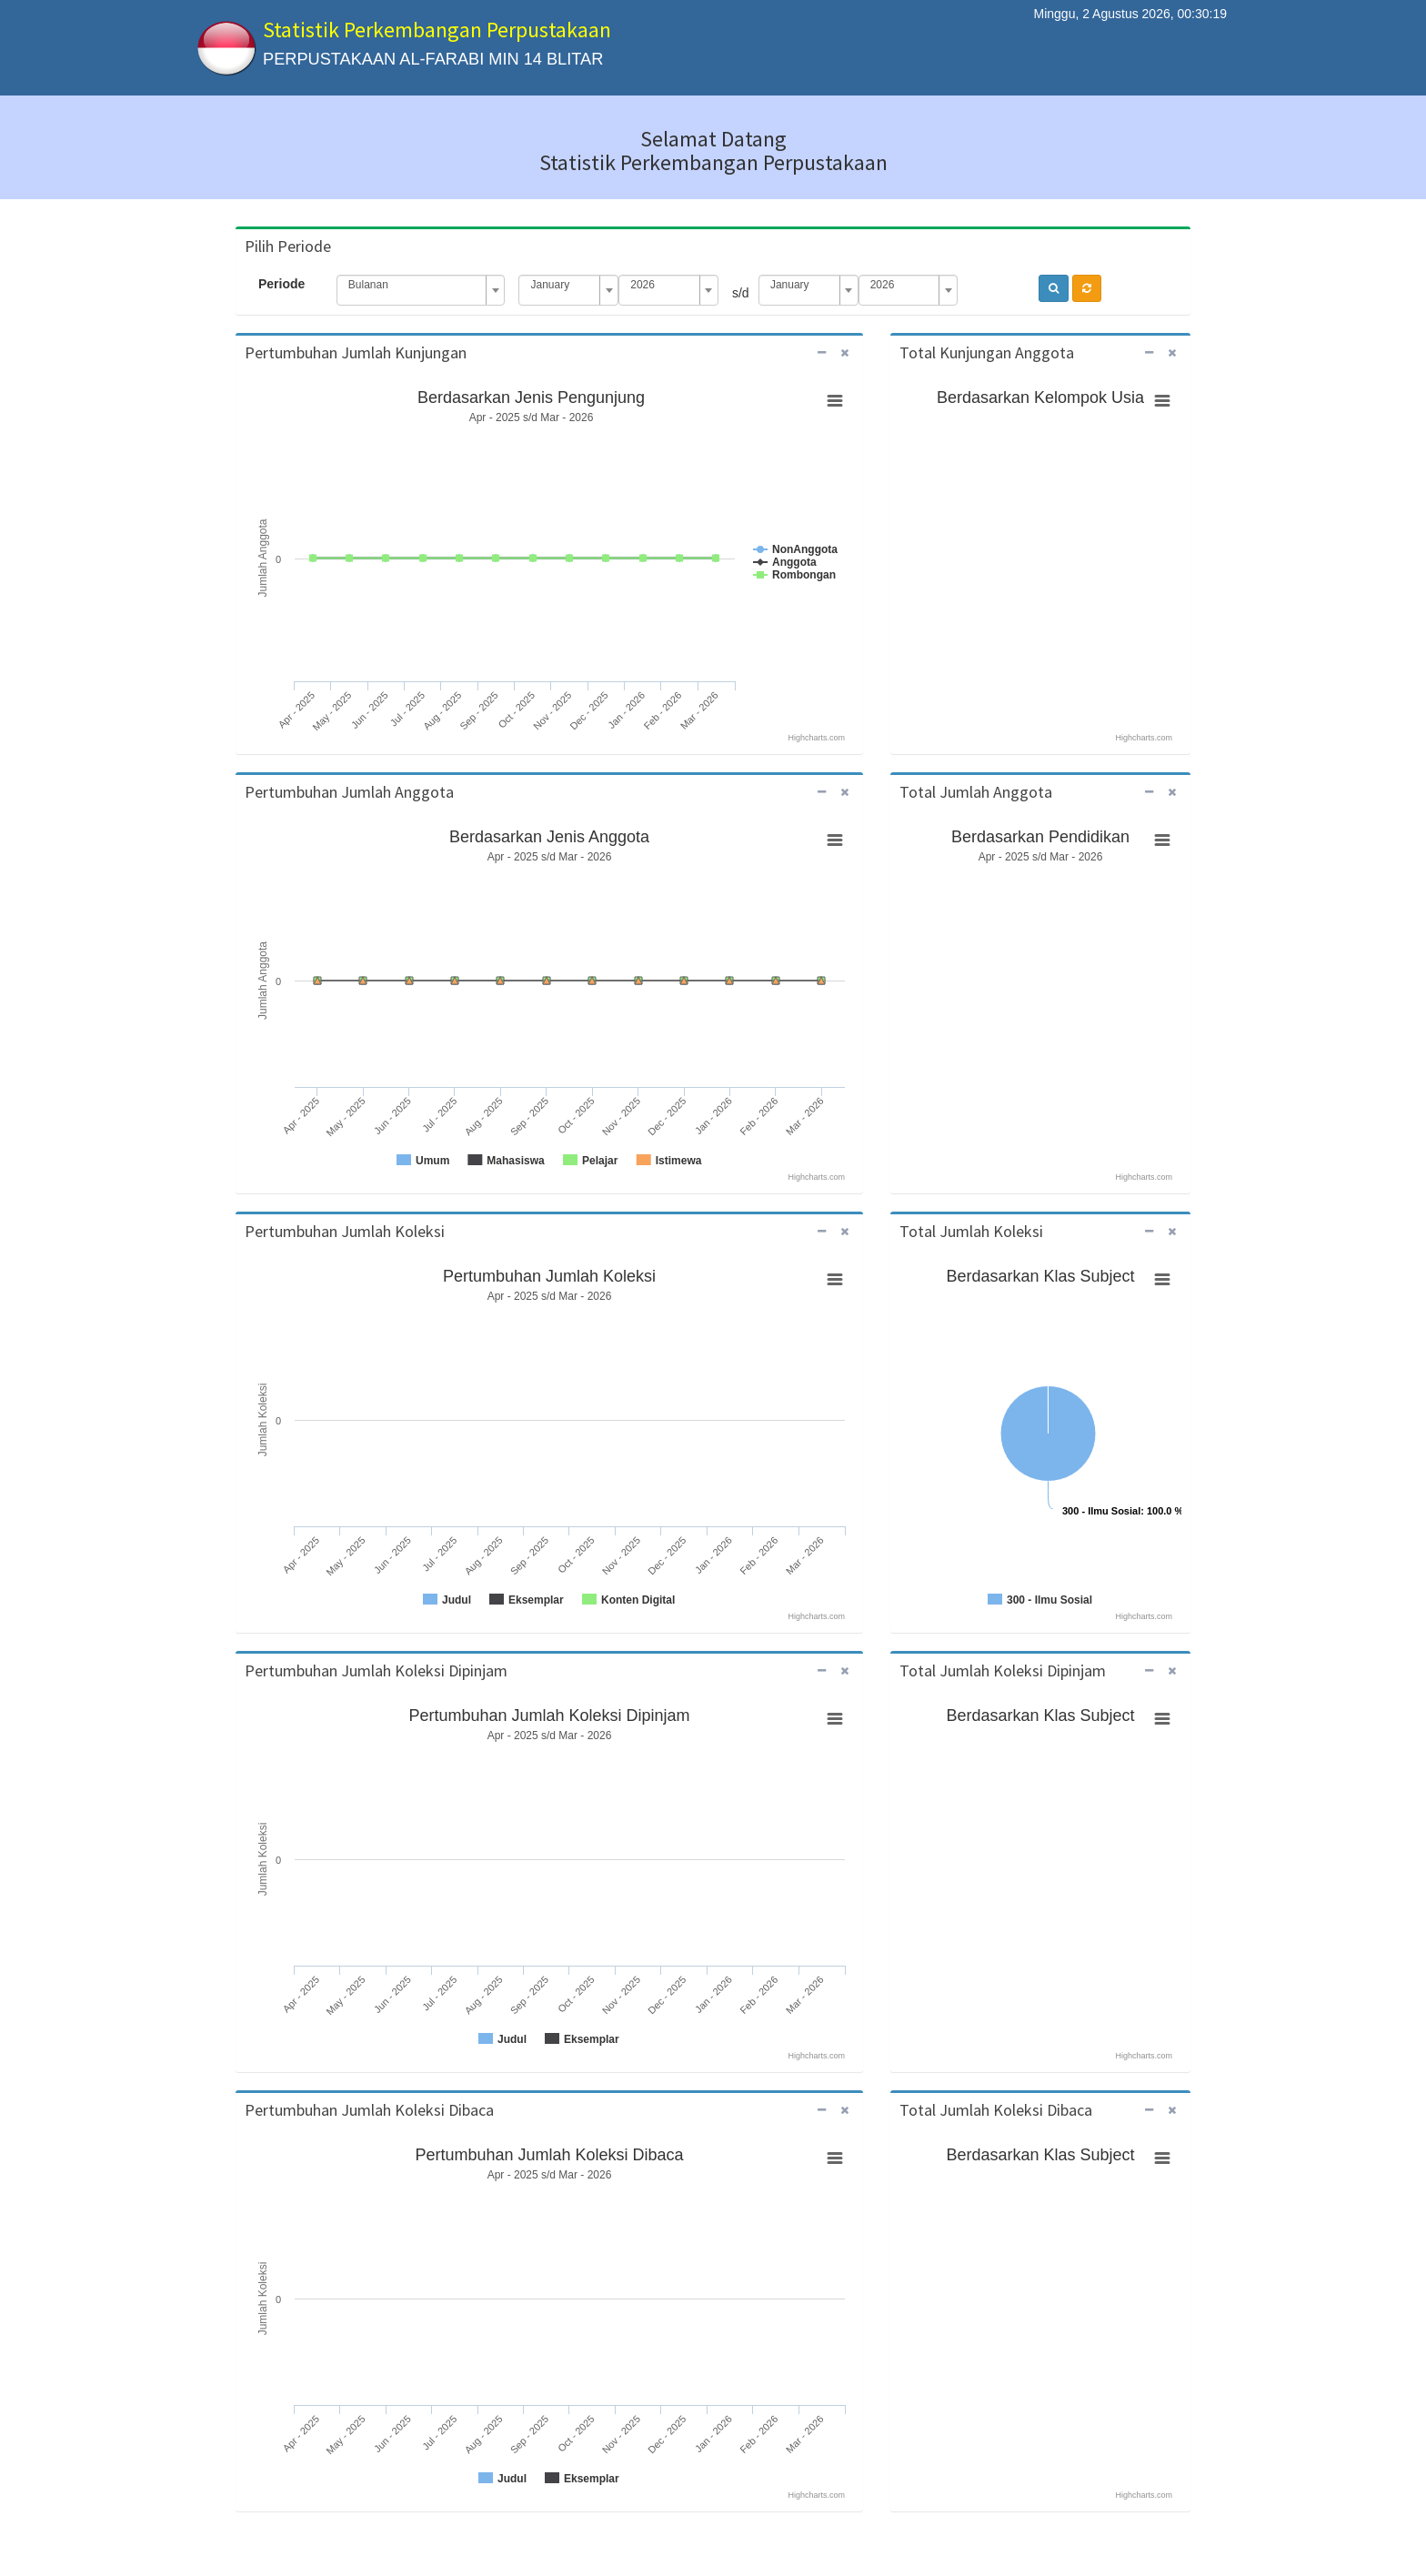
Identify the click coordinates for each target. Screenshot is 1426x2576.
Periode (281, 284)
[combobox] (421, 290)
